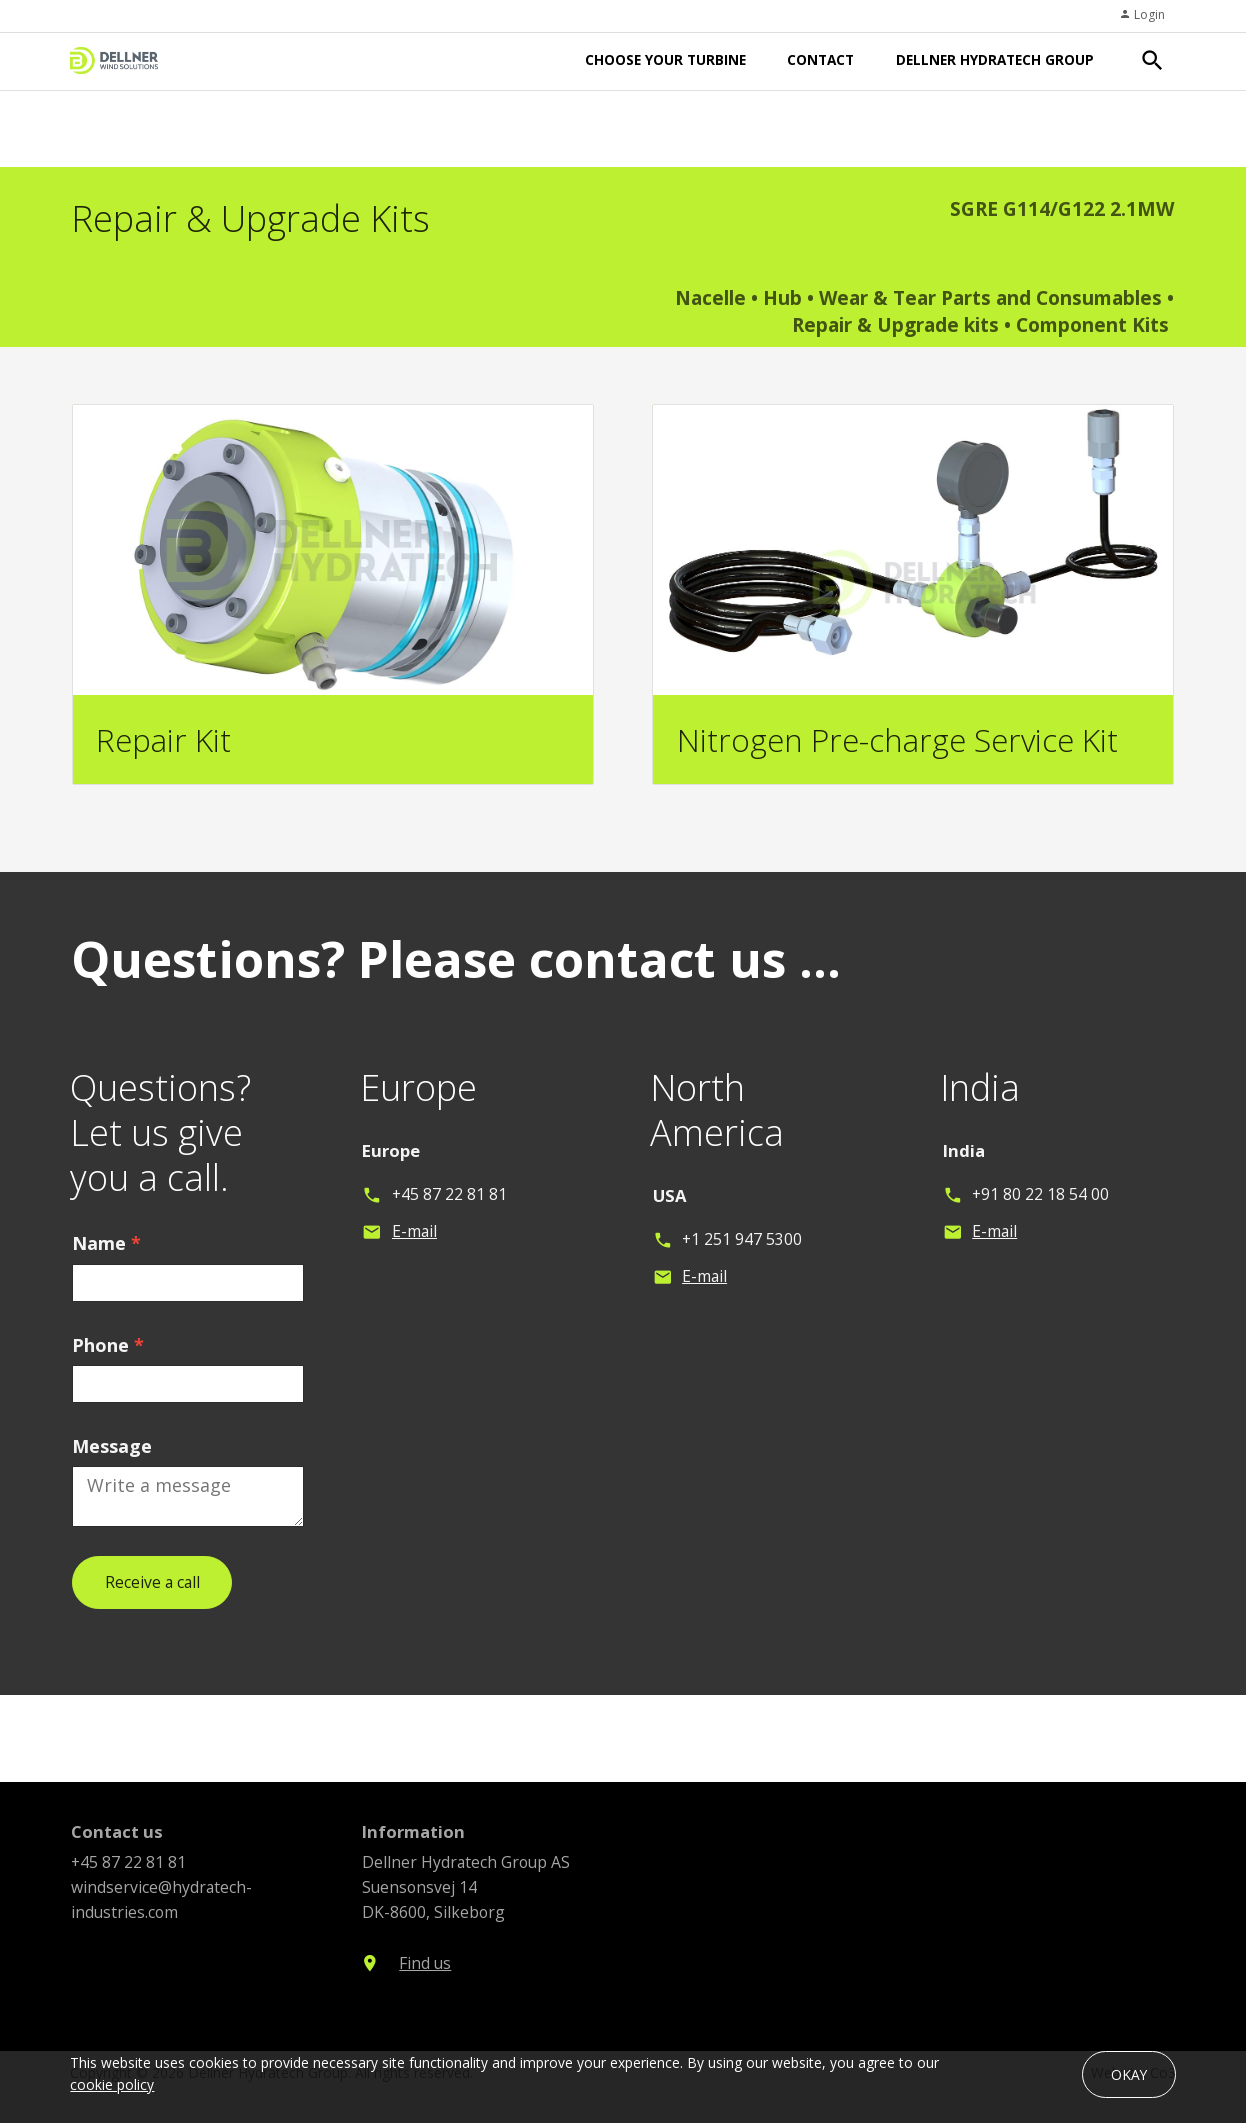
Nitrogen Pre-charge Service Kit (897, 739)
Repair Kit (163, 739)
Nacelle (713, 298)
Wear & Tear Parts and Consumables (990, 298)
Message (112, 1461)
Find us (425, 1978)
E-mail (414, 1247)
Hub (782, 298)
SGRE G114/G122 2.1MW (1062, 209)
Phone (108, 1360)
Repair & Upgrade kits (895, 325)
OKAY (1129, 2074)
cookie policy (112, 2084)
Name (106, 1258)
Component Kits (1092, 325)
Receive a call (152, 1597)
